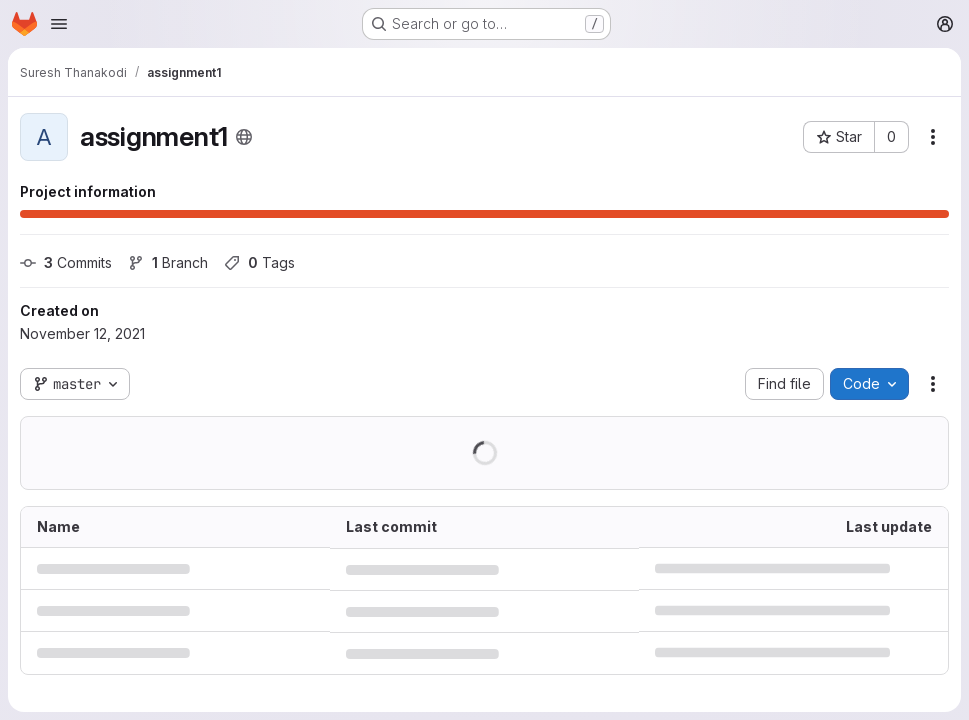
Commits (66, 262)
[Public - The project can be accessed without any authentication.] (244, 137)
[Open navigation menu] (59, 24)
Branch (168, 262)
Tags (259, 262)
